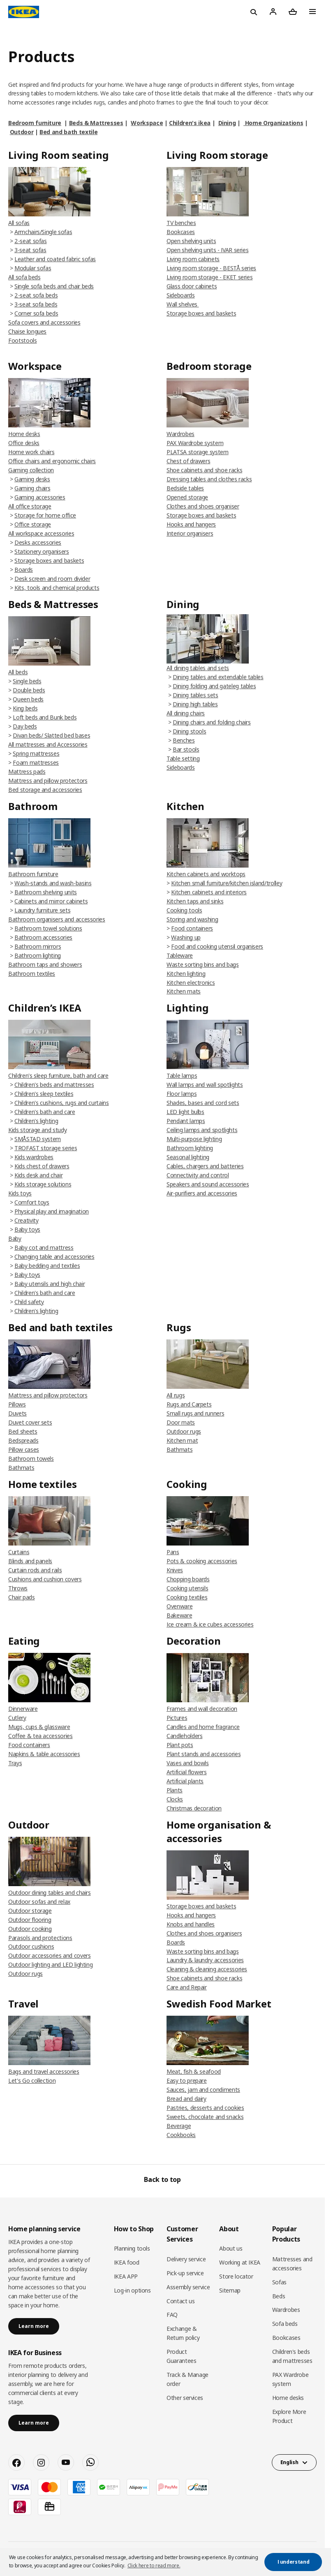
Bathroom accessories (43, 937)
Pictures (177, 1718)
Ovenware (179, 1606)
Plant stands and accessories (204, 1754)
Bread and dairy (186, 2099)
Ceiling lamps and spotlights (202, 1130)
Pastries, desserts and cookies (205, 2108)
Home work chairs (31, 452)
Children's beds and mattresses (54, 1084)
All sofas (19, 223)
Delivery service (186, 2259)
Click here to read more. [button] (154, 2565)
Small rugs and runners (195, 1413)
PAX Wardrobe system (195, 443)
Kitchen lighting (186, 973)
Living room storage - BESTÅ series (211, 268)
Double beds (29, 690)
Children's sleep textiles (43, 1094)
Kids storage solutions (42, 1184)
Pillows (17, 1404)
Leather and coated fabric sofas (55, 259)
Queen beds (28, 699)
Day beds (25, 726)
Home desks (24, 434)
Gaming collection (31, 470)
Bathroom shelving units (45, 892)
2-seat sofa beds (36, 295)
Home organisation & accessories (219, 1831)
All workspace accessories (41, 533)
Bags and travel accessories (43, 2071)
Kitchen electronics (191, 982)
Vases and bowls (188, 1763)
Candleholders (184, 1736)
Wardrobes (180, 434)
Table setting (183, 758)
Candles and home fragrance (203, 1727)
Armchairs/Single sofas (43, 232)
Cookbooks (181, 2135)
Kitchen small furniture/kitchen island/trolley (226, 883)
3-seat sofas (30, 250)
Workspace (147, 123)
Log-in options (132, 2290)
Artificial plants (185, 1781)
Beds (278, 2296)
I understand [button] (294, 2561)
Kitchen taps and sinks (195, 901)
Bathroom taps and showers (45, 964)
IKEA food (126, 2262)
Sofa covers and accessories (44, 322)
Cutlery (17, 1718)
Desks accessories (37, 542)
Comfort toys (31, 1202)
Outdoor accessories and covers (49, 1955)
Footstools (22, 340)
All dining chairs (186, 713)
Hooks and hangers (191, 524)
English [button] (289, 2462)
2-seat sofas (30, 241)
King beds (25, 708)
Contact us (181, 2301)
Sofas (279, 2282)
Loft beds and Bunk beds (44, 717)
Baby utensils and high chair (49, 1284)
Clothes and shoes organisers (204, 1933)
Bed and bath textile (68, 132)
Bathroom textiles (31, 973)
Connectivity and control (198, 1175)
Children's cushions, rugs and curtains (61, 1103)
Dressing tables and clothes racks (209, 479)
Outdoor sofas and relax (39, 1901)
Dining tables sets (195, 695)
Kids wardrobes (33, 1157)
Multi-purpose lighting (194, 1139)
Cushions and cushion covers (45, 1579)
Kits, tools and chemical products (56, 588)
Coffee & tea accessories (40, 1736)
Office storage (32, 524)
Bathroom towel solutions (48, 928)
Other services (185, 2398)
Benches (184, 740)
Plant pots (180, 1745)
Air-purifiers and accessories (202, 1193)
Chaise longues (27, 331)
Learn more (34, 2326)
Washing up (186, 937)
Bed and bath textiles (60, 1327)
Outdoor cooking (30, 1929)
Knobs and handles (191, 1924)
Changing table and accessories (54, 1256)
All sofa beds (24, 277)
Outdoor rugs (184, 1431)
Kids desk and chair (38, 1175)
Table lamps (182, 1075)
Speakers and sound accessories (208, 1184)
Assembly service (188, 2287)
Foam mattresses (36, 762)
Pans (173, 1552)
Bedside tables (185, 488)
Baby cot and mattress (44, 1247)
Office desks (23, 443)
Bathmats (21, 1467)
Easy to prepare (187, 2080)
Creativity (26, 1220)
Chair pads (21, 1597)
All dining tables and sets (198, 668)
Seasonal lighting (188, 1157)
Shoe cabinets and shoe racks (204, 470)
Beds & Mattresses (96, 123)
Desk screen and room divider (52, 579)
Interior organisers (190, 533)
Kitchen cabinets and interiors (209, 892)
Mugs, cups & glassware (39, 1727)
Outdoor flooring (29, 1920)
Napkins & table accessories (44, 1754)
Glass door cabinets (192, 286)
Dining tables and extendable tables (218, 677)
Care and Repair (187, 1987)
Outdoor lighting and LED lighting (50, 1964)
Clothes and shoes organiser (203, 506)
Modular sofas (32, 268)
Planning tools (132, 2248)
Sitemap (230, 2290)
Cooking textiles (187, 1597)
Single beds (27, 681)
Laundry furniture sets (42, 910)
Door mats (181, 1422)
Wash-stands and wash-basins (53, 883)
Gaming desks (32, 479)
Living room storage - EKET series (209, 277)
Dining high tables (195, 704)
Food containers (192, 928)
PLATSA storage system (198, 452)
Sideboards (181, 295)
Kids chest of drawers (41, 1166)
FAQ (172, 2314)
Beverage (179, 2126)
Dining (227, 123)
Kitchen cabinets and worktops (206, 874)
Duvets (17, 1413)
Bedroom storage (209, 366)
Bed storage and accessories (45, 790)
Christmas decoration (194, 1808)
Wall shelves (183, 304)
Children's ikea (190, 123)
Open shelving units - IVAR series (207, 250)
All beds (18, 672)
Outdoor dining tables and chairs (49, 1892)
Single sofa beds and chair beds (54, 286)
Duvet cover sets (30, 1422)
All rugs (176, 1395)
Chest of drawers (188, 461)
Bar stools (186, 749)
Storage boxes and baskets (201, 313)
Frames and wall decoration (202, 1709)
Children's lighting (36, 1121)
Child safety (29, 1302)
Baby (14, 1238)
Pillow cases (23, 1449)
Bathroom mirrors (37, 946)
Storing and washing (192, 919)
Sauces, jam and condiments (203, 2089)
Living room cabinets (193, 259)
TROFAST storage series (45, 1148)
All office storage (29, 506)
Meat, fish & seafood (194, 2071)
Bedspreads (23, 1440)
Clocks (175, 1799)
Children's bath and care (44, 1112)
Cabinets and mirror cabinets (51, 901)
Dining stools (189, 731)
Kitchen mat (182, 1440)
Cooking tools (184, 910)
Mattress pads (26, 771)
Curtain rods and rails (35, 1570)
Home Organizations (273, 123)
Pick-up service (185, 2273)
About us (230, 2248)
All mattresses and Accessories (48, 744)
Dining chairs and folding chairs (212, 722)
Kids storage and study (37, 1130)
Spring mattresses (36, 753)
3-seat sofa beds (35, 304)
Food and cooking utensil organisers (217, 946)
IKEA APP (126, 2276)
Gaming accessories (39, 497)
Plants (175, 1790)
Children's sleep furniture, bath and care (58, 1075)
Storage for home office (45, 515)
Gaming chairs (32, 488)
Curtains (18, 1552)
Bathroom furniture (33, 874)
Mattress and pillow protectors (48, 780)
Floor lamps (182, 1094)
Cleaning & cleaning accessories (207, 1969)
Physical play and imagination (51, 1211)
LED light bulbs (185, 1112)
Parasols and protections (40, 1938)
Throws (18, 1588)
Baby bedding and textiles (47, 1265)
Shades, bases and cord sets (203, 1103)
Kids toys (20, 1193)
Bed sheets (22, 1431)
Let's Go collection (32, 2080)
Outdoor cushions (31, 1946)
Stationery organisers (41, 551)
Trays (15, 1763)
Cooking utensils (187, 1588)
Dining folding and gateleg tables (214, 686)
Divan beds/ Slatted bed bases (51, 735)
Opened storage (187, 497)
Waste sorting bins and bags (203, 964)
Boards (23, 569)
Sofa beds (285, 2324)
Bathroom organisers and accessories (56, 919)
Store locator (236, 2276)
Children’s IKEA (44, 1007)
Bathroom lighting (37, 955)
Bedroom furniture (34, 123)
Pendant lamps (186, 1121)
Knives (175, 1570)
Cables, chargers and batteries (205, 1166)
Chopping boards (188, 1579)
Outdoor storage (30, 1911)
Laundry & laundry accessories (205, 1960)
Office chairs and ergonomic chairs (52, 461)
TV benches (181, 223)
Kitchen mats (184, 991)
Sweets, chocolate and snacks (205, 2117)
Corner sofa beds (36, 313)
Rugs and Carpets (189, 1404)
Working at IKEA (239, 2262)
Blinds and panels (30, 1561)
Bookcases (181, 232)
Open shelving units (191, 241)
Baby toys (27, 1229)
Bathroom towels (31, 1458)
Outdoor (22, 132)
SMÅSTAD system (37, 1139)
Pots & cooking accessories (202, 1561)
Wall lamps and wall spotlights (205, 1084)
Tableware (180, 955)
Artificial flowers (187, 1772)
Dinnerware (23, 1709)
